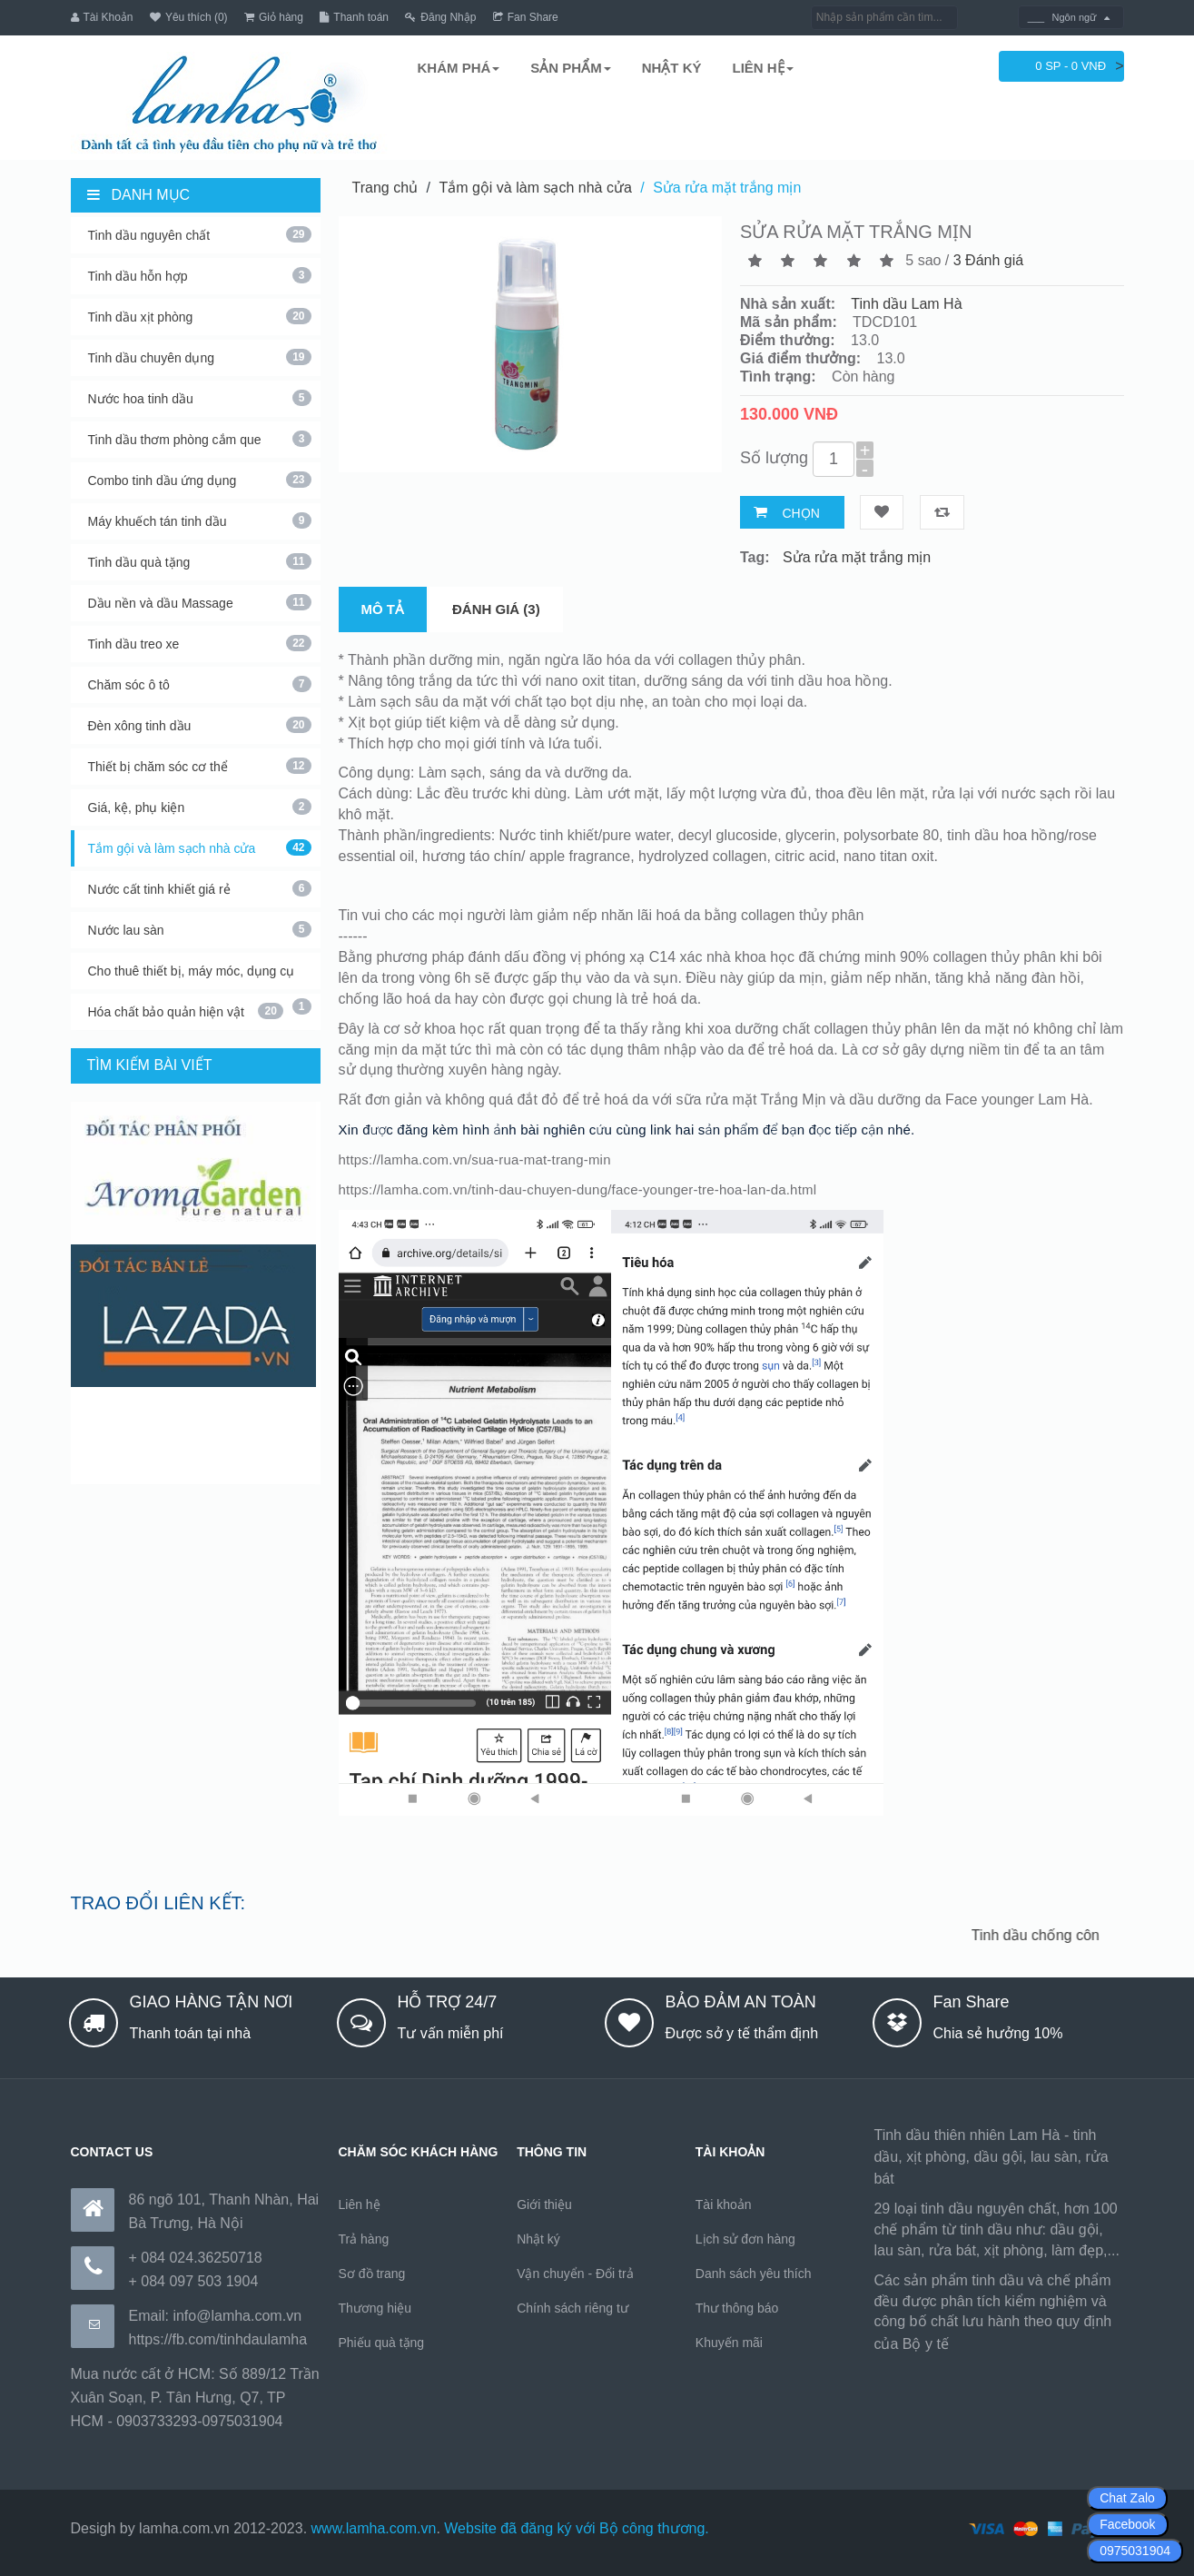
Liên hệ (359, 2204)
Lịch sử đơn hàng (745, 2239)
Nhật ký (538, 2239)
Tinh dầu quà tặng (199, 561)
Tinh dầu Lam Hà (906, 304)
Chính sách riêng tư (572, 2308)
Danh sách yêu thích (754, 2273)
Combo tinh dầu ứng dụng (199, 479)
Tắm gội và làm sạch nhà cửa (199, 847)
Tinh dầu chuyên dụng (199, 357)
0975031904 (1135, 2550)
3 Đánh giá (988, 260)
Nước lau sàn (199, 929)
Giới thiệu (544, 2204)
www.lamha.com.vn (374, 2528)
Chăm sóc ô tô (199, 684)
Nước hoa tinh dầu (199, 398)
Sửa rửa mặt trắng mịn (727, 186)
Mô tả (383, 609)
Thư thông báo (737, 2308)
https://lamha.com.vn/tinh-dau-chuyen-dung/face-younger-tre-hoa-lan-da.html (578, 1188)
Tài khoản (724, 2204)
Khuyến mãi (729, 2342)
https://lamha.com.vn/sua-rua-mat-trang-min (475, 1158)
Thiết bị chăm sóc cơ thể (199, 766)
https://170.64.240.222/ (1026, 2344)
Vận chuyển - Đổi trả (575, 2273)
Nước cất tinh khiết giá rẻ (199, 888)
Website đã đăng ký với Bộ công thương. (576, 2528)
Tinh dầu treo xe (199, 643)
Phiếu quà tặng (382, 2342)
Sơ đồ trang (372, 2273)
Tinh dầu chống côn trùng (1060, 1934)
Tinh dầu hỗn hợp (199, 275)
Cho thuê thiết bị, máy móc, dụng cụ (199, 976)
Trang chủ (385, 186)
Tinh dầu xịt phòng (199, 316)
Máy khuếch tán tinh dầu (199, 520)
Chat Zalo (1127, 2498)
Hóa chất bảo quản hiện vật (185, 1011)
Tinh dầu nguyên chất (199, 234)
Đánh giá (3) (496, 609)
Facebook (1127, 2524)
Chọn (800, 512)
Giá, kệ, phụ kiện (199, 806)
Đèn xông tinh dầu (199, 725)
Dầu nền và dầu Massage (199, 602)
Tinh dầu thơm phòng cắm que (199, 439)
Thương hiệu (375, 2308)
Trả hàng (364, 2239)
